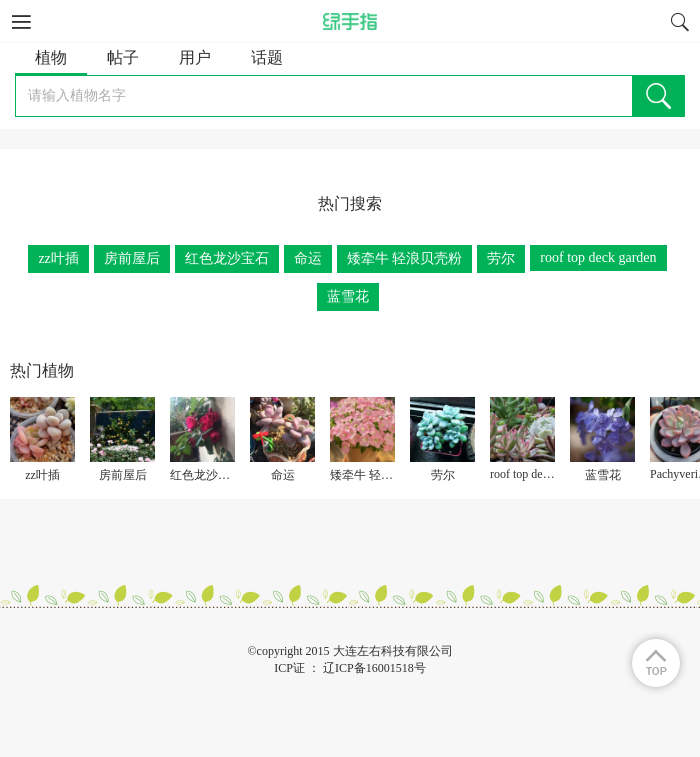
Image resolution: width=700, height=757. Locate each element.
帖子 (123, 57)
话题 (267, 57)
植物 (51, 57)
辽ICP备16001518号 (374, 668)
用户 (195, 57)
